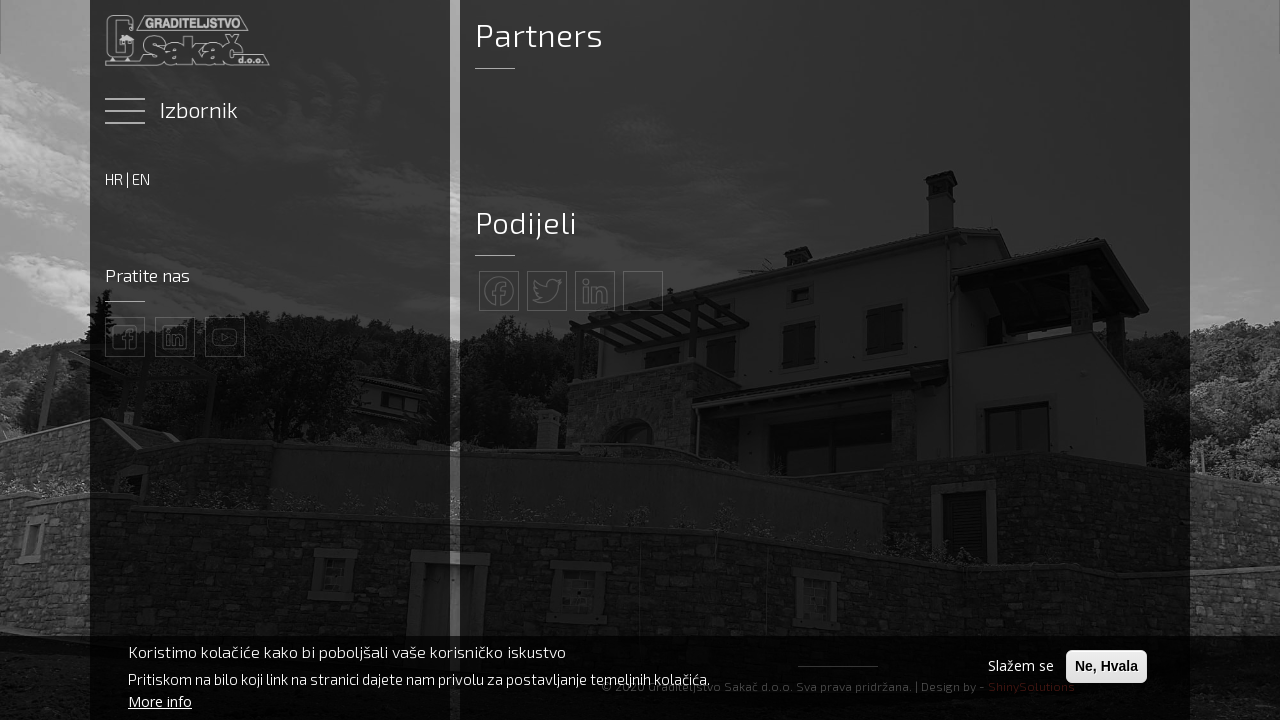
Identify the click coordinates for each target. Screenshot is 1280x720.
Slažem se (1021, 665)
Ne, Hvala (1106, 666)
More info (160, 701)
